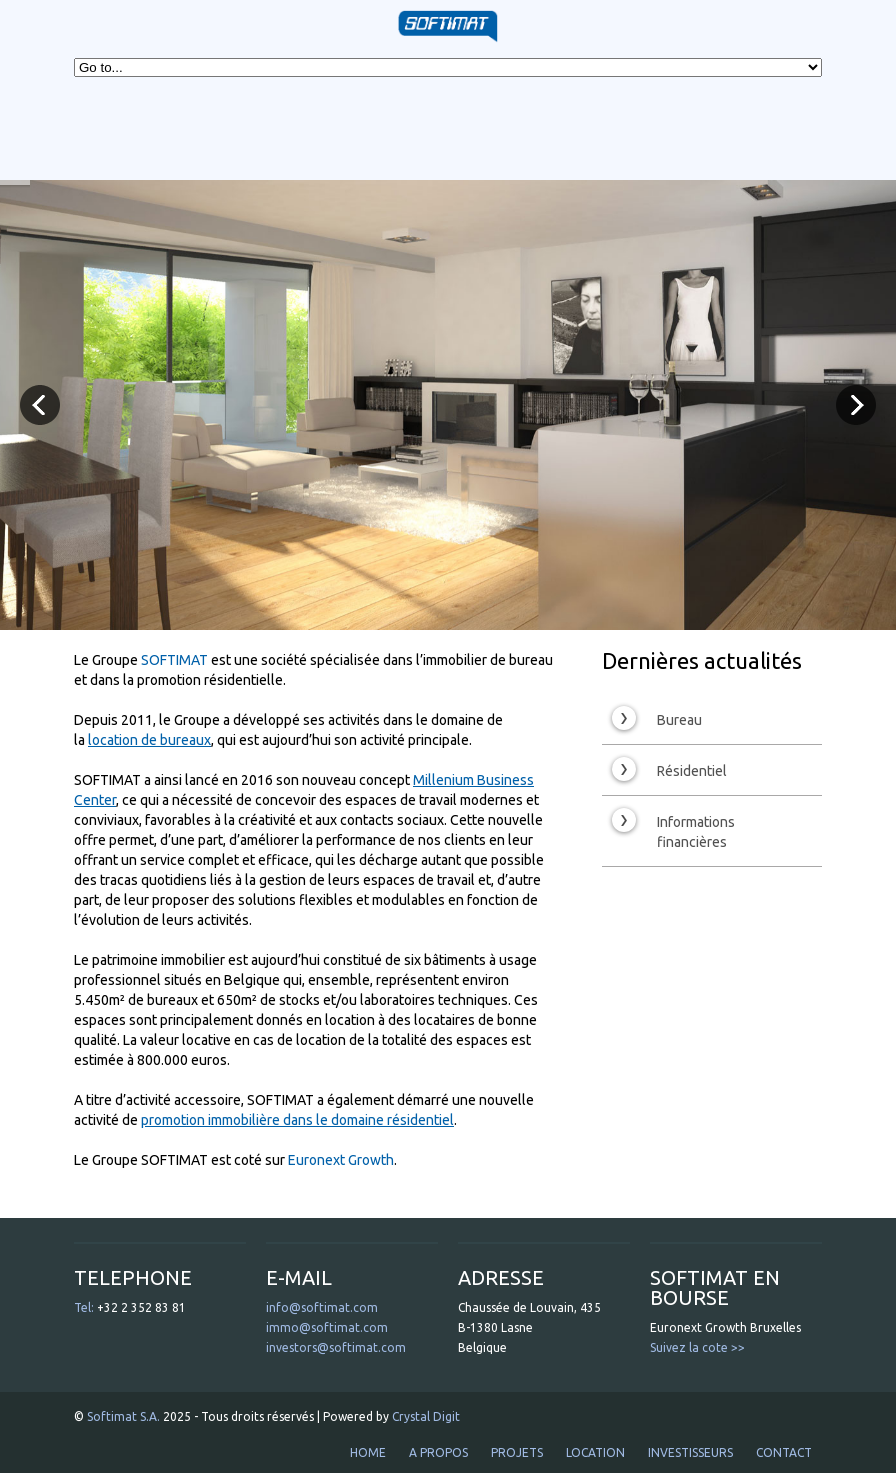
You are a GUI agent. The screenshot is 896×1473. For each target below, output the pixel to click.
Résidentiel (669, 769)
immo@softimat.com (327, 1327)
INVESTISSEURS (690, 1452)
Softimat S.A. (123, 1416)
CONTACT (784, 1452)
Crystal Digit (426, 1416)
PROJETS (517, 1452)
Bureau (657, 718)
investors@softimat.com (336, 1347)
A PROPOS (438, 1452)
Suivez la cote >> (697, 1347)
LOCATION (595, 1452)
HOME (368, 1452)
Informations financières (673, 829)
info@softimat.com (322, 1307)
